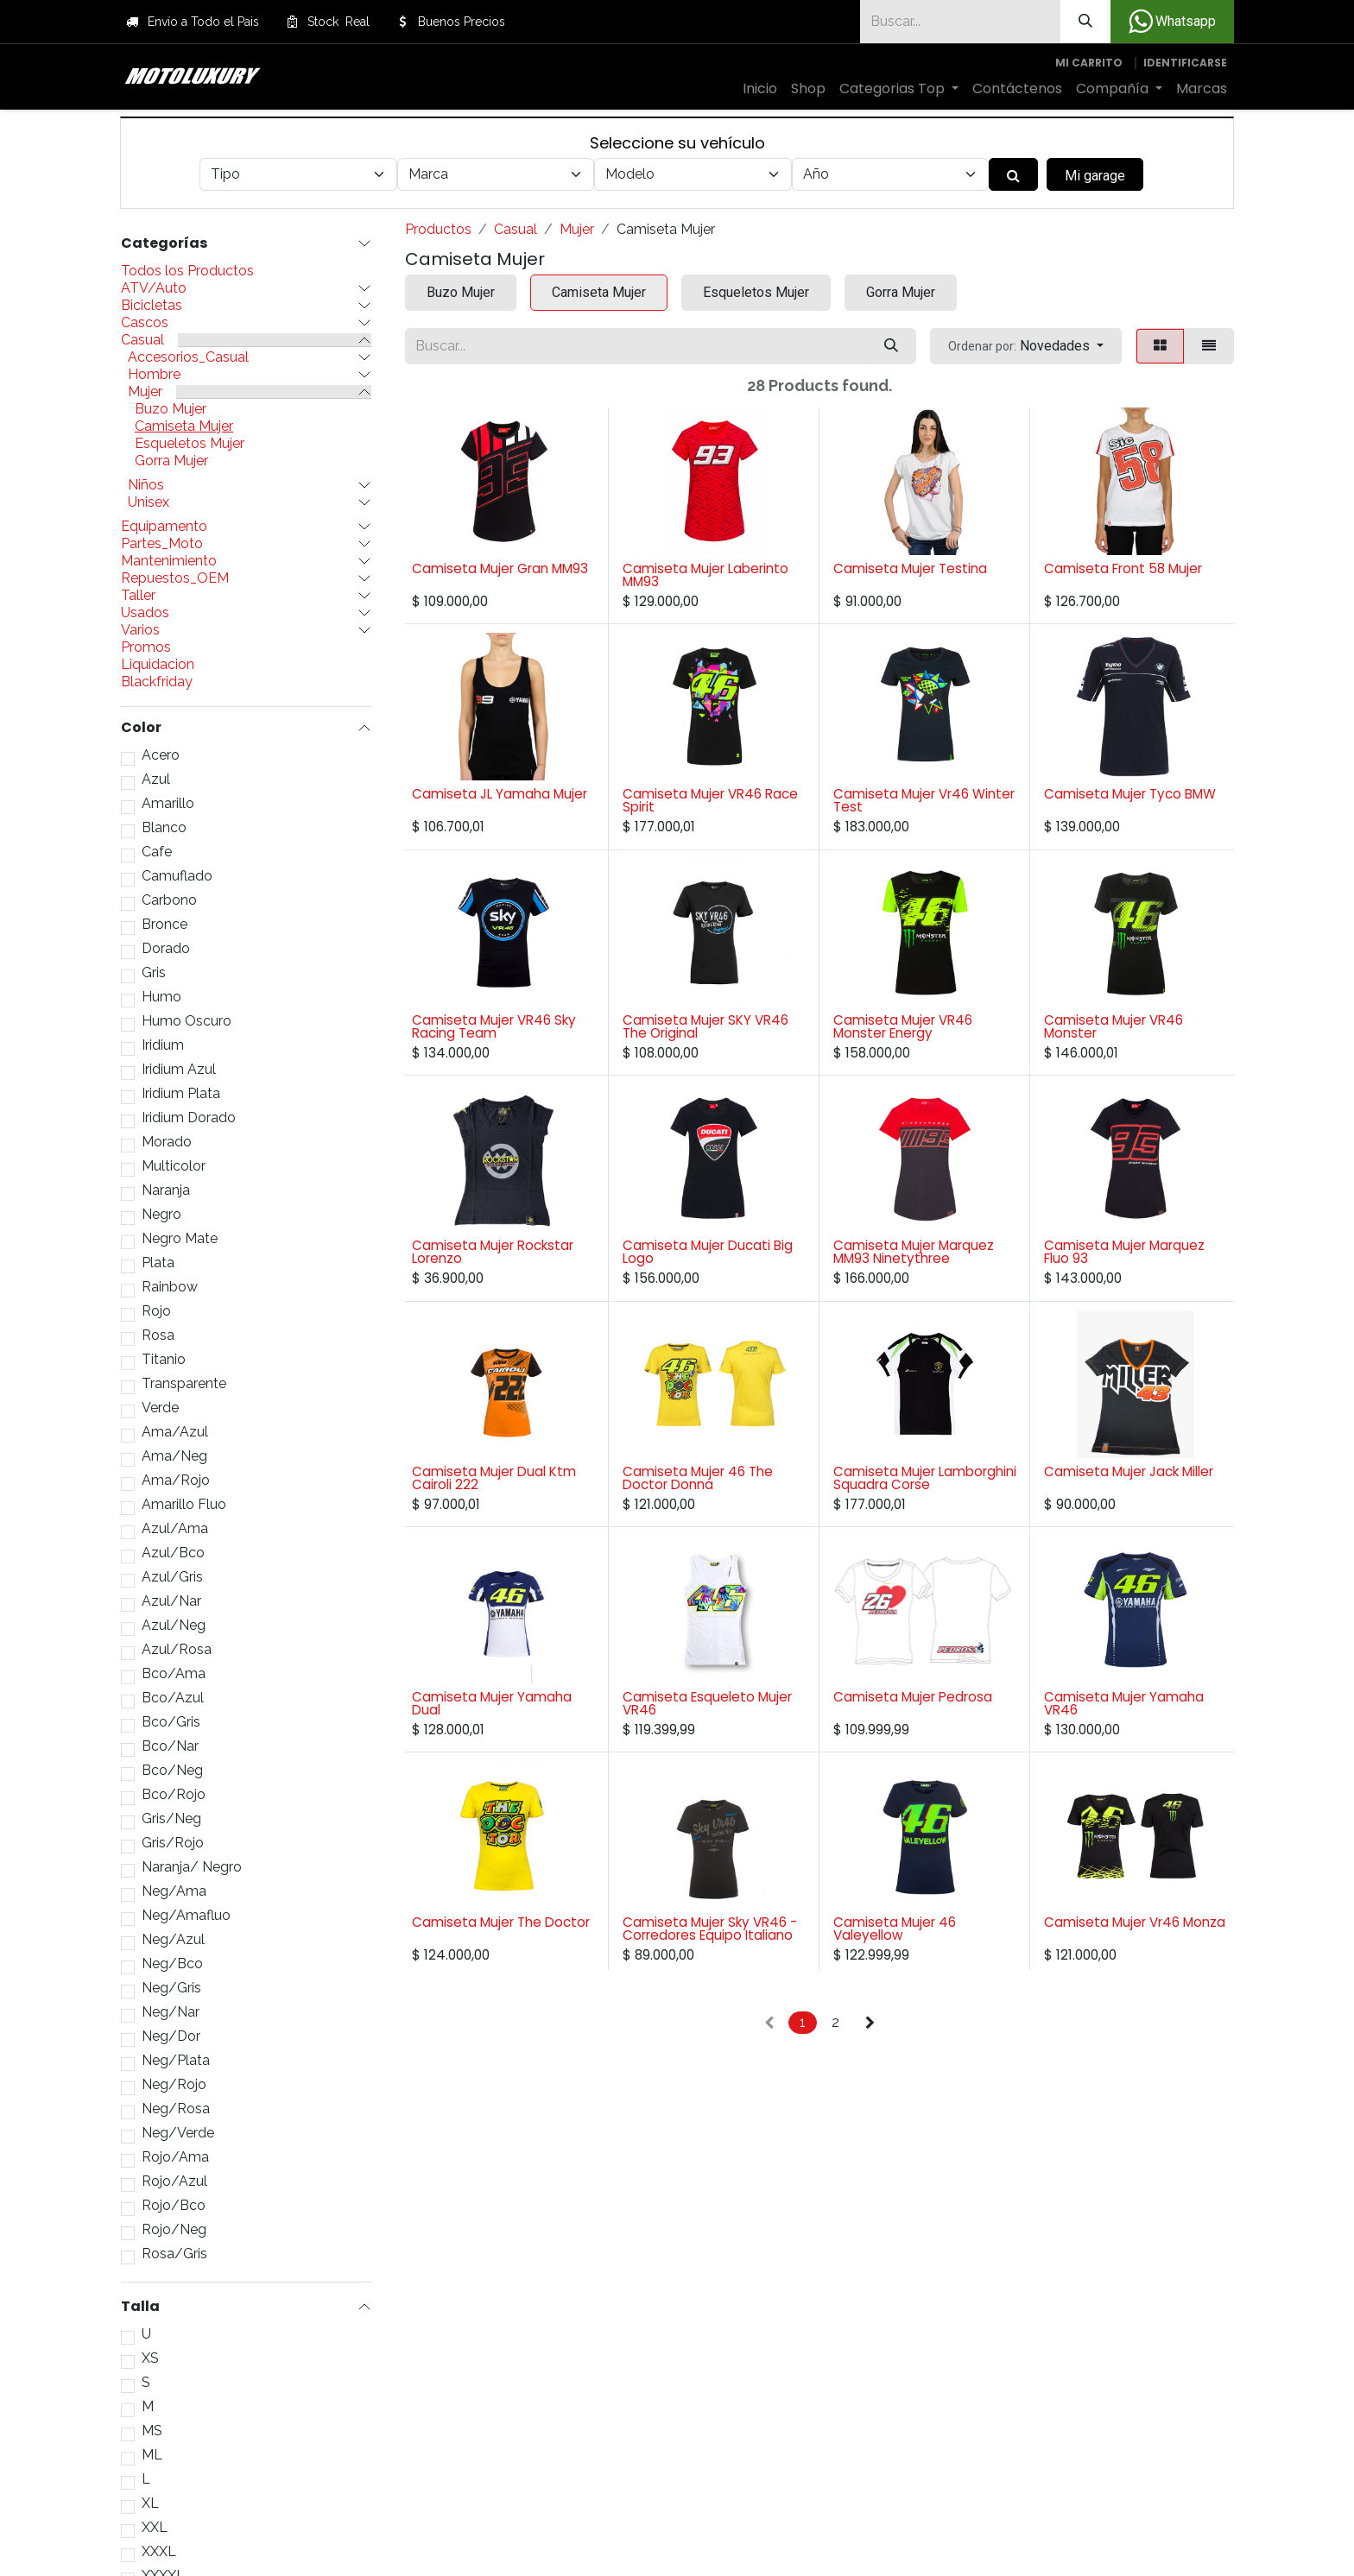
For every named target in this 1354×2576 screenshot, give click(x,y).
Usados (145, 613)
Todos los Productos (187, 270)
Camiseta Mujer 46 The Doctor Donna (698, 1477)
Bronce (164, 924)
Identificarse (1185, 62)
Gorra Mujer (171, 461)
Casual (142, 340)
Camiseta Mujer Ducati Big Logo (708, 1251)
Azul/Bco (173, 1553)
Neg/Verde (178, 2133)
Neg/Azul (173, 1940)
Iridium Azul (179, 1069)
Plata (158, 1263)
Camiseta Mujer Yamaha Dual (492, 1703)
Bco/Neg (172, 1770)
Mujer (145, 392)
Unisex (148, 502)
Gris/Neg (171, 1819)
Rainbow (170, 1287)
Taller (138, 596)
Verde (160, 1408)
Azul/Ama (175, 1529)
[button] (1026, 346)
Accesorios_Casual (188, 357)
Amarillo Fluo (184, 1505)
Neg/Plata (176, 2061)
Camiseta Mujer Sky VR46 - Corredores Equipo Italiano (710, 1928)
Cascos (144, 323)
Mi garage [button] (1095, 175)
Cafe (157, 852)
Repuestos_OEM (175, 578)
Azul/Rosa (177, 1650)
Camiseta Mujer (184, 426)
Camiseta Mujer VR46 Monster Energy (902, 1026)
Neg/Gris (171, 1988)
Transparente (184, 1384)
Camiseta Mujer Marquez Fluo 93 (1124, 1251)
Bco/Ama (174, 1674)
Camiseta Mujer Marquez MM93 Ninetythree (913, 1251)
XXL (155, 2528)
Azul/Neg (174, 1625)
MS (152, 2431)
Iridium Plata (181, 1094)
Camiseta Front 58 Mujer (1123, 568)
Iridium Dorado (189, 1118)
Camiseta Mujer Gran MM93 (500, 568)
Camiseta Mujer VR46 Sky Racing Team (494, 1026)
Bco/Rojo (174, 1795)
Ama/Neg (174, 1456)
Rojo (156, 1311)
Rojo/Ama (175, 2157)
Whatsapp (1172, 21)
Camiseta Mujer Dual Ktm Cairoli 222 (494, 1477)
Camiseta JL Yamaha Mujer (499, 794)
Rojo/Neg (174, 2230)
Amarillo (168, 804)
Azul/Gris (172, 1577)
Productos (438, 229)
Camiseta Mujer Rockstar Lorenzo (492, 1251)
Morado (167, 1142)
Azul (156, 779)
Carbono (169, 900)
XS (150, 2358)
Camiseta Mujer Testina (910, 568)
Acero (161, 755)
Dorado (166, 949)
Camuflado (177, 876)
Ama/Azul (175, 1432)
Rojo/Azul (174, 2181)
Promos (146, 647)
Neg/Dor (171, 2036)
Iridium (163, 1045)
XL (150, 2503)
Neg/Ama (174, 1891)
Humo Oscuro (186, 1021)
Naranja (166, 1190)
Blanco (164, 828)
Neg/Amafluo (186, 1916)
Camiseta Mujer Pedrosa (912, 1697)
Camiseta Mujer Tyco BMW (1130, 794)
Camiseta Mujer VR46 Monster (1113, 1026)
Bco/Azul (173, 1698)
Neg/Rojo (174, 2085)
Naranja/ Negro (192, 1867)
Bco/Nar (170, 1746)
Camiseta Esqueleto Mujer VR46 (707, 1703)
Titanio (164, 1360)
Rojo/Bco (174, 2206)
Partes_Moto (162, 544)
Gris (154, 973)
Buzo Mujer (170, 409)
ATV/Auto (154, 288)
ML (152, 2455)
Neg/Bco (172, 1964)
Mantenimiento (169, 561)
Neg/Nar (170, 2012)
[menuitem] (760, 89)
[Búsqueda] (1085, 21)
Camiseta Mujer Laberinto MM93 (705, 574)
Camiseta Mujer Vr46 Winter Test (924, 800)
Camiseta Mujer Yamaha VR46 (1124, 1703)
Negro (161, 1215)
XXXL (159, 2552)
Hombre (154, 375)
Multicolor (174, 1166)
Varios (140, 630)
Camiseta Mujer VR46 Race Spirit (710, 800)
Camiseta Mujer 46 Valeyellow (894, 1928)
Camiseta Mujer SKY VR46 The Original (705, 1026)
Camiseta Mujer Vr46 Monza (1134, 1922)
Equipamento (164, 527)
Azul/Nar (171, 1601)
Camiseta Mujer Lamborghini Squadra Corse (924, 1477)
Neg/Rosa (176, 2109)
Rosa (158, 1335)
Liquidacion (157, 665)
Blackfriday (157, 682)
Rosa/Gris (174, 2254)
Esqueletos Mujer (189, 444)
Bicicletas (151, 306)
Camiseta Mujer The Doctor (501, 1922)
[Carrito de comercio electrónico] (1088, 63)
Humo (161, 997)
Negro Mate (180, 1239)
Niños (146, 485)
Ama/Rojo (176, 1480)
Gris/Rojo (173, 1843)
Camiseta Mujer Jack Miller (1128, 1471)
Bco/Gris (171, 1722)
